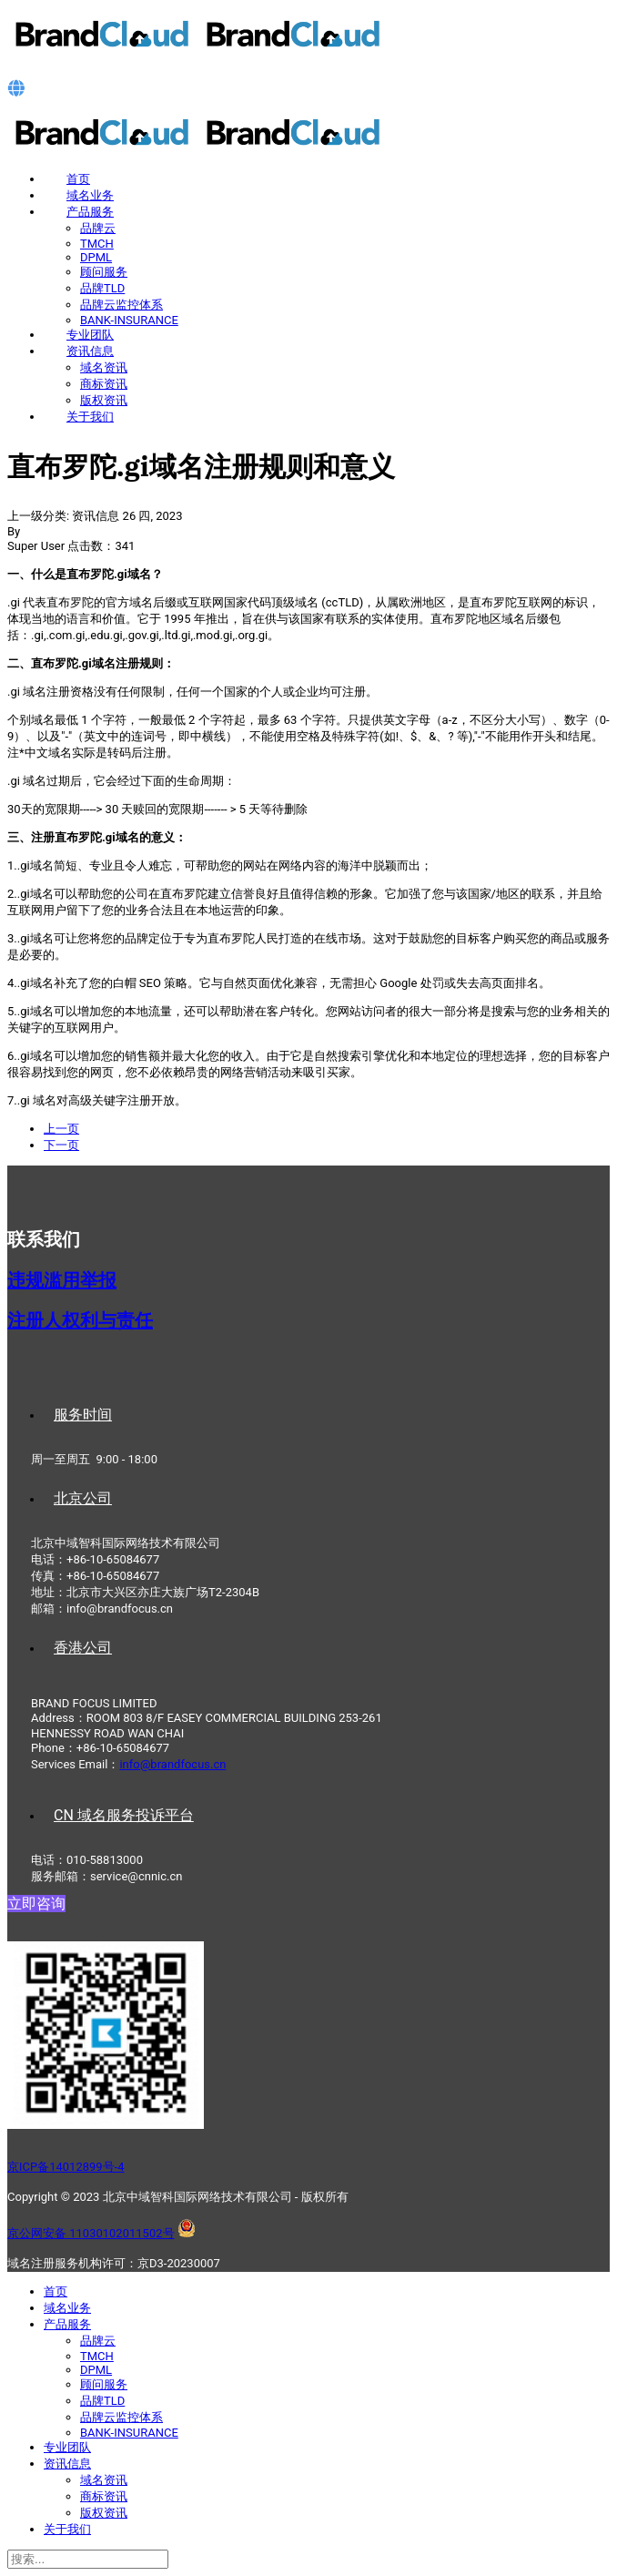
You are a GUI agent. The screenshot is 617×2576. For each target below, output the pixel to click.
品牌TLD (102, 288)
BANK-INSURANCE (129, 320)
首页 (78, 179)
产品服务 (90, 212)
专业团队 (90, 334)
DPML (96, 257)
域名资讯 (103, 367)
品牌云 (98, 228)
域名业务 (90, 195)
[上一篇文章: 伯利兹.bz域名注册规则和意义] (61, 1128)
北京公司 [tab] (83, 1498)
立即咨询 (36, 1903)
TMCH (97, 243)
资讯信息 (90, 351)
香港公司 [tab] (83, 1647)
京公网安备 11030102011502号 (91, 2233)
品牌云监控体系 (121, 304)
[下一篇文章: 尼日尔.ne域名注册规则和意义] (61, 1145)
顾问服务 (103, 272)
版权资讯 (103, 400)
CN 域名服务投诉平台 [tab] (124, 1815)
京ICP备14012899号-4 (66, 2167)
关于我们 (90, 416)
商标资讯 (103, 384)
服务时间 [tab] (83, 1414)
